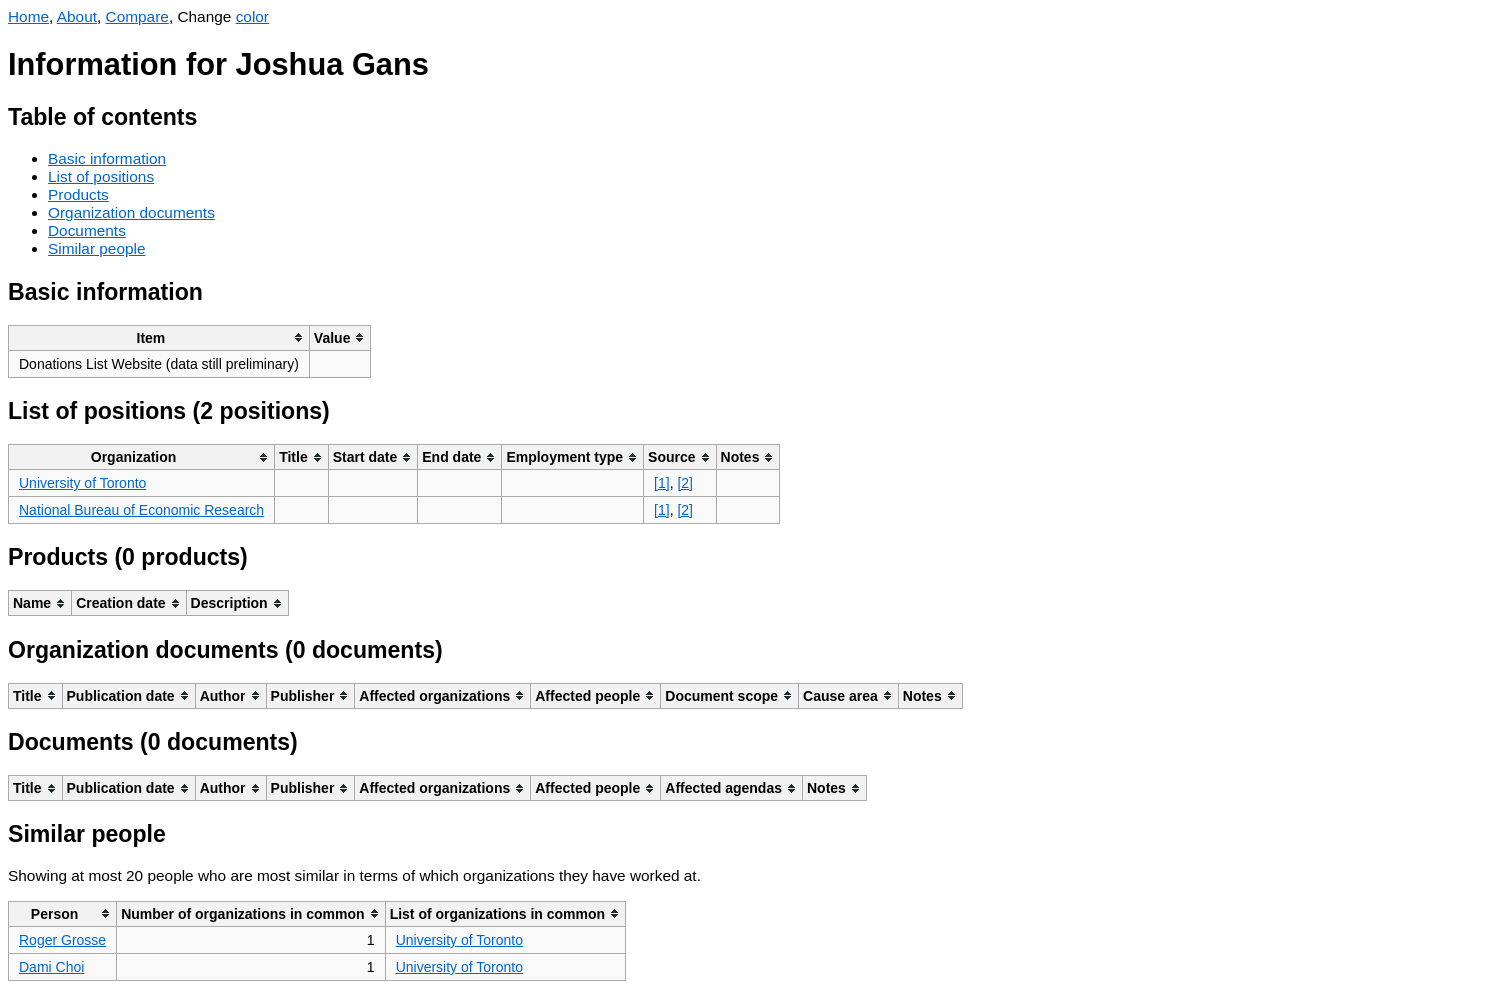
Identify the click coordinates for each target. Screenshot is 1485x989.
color (252, 16)
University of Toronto (82, 483)
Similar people (97, 248)
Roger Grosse (62, 940)
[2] (685, 483)
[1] (662, 483)
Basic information (107, 158)
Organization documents (131, 212)
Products (78, 194)
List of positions (101, 176)
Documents (87, 230)
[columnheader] (159, 337)
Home (28, 16)
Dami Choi (51, 967)
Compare (137, 16)
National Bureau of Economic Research (141, 510)
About (77, 16)
